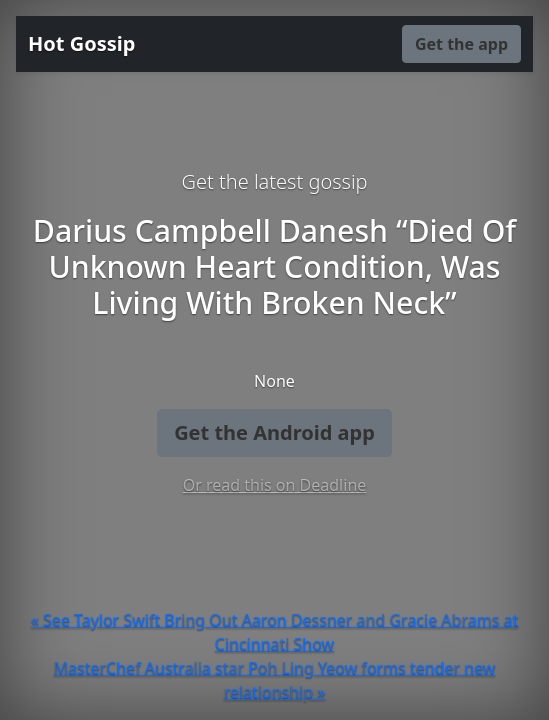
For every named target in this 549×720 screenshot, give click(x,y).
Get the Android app (274, 432)
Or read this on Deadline (275, 485)
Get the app (461, 44)
